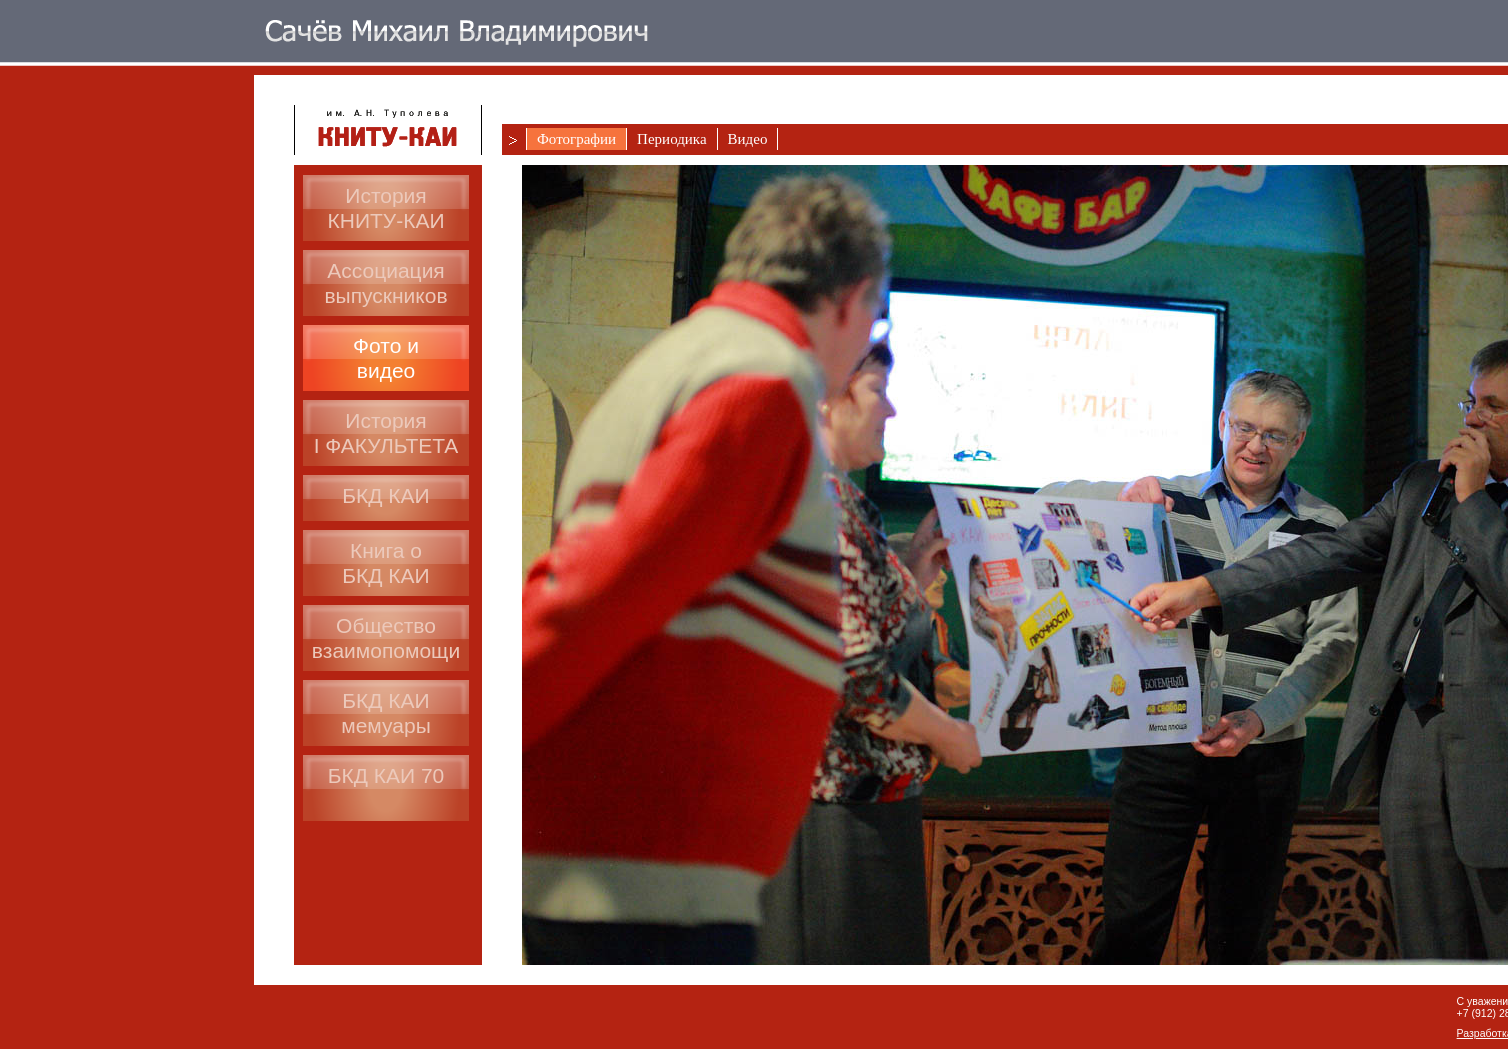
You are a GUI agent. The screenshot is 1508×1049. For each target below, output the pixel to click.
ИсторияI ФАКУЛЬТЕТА (386, 433)
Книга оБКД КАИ (385, 563)
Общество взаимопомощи (386, 638)
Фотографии (576, 139)
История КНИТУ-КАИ (386, 208)
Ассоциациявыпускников (385, 283)
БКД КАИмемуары (386, 713)
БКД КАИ (385, 495)
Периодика (671, 139)
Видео (748, 139)
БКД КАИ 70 (386, 775)
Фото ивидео (386, 358)
